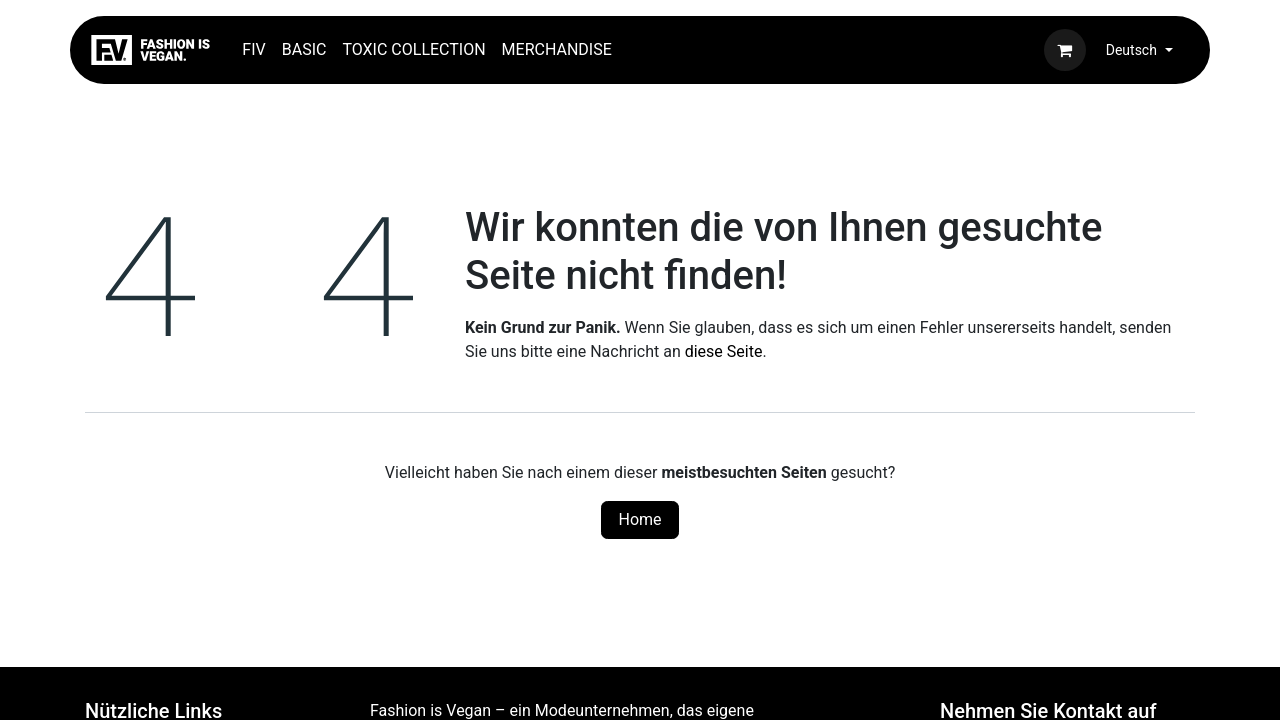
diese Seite (724, 351)
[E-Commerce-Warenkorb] (1065, 50)
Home (639, 519)
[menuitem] (253, 50)
